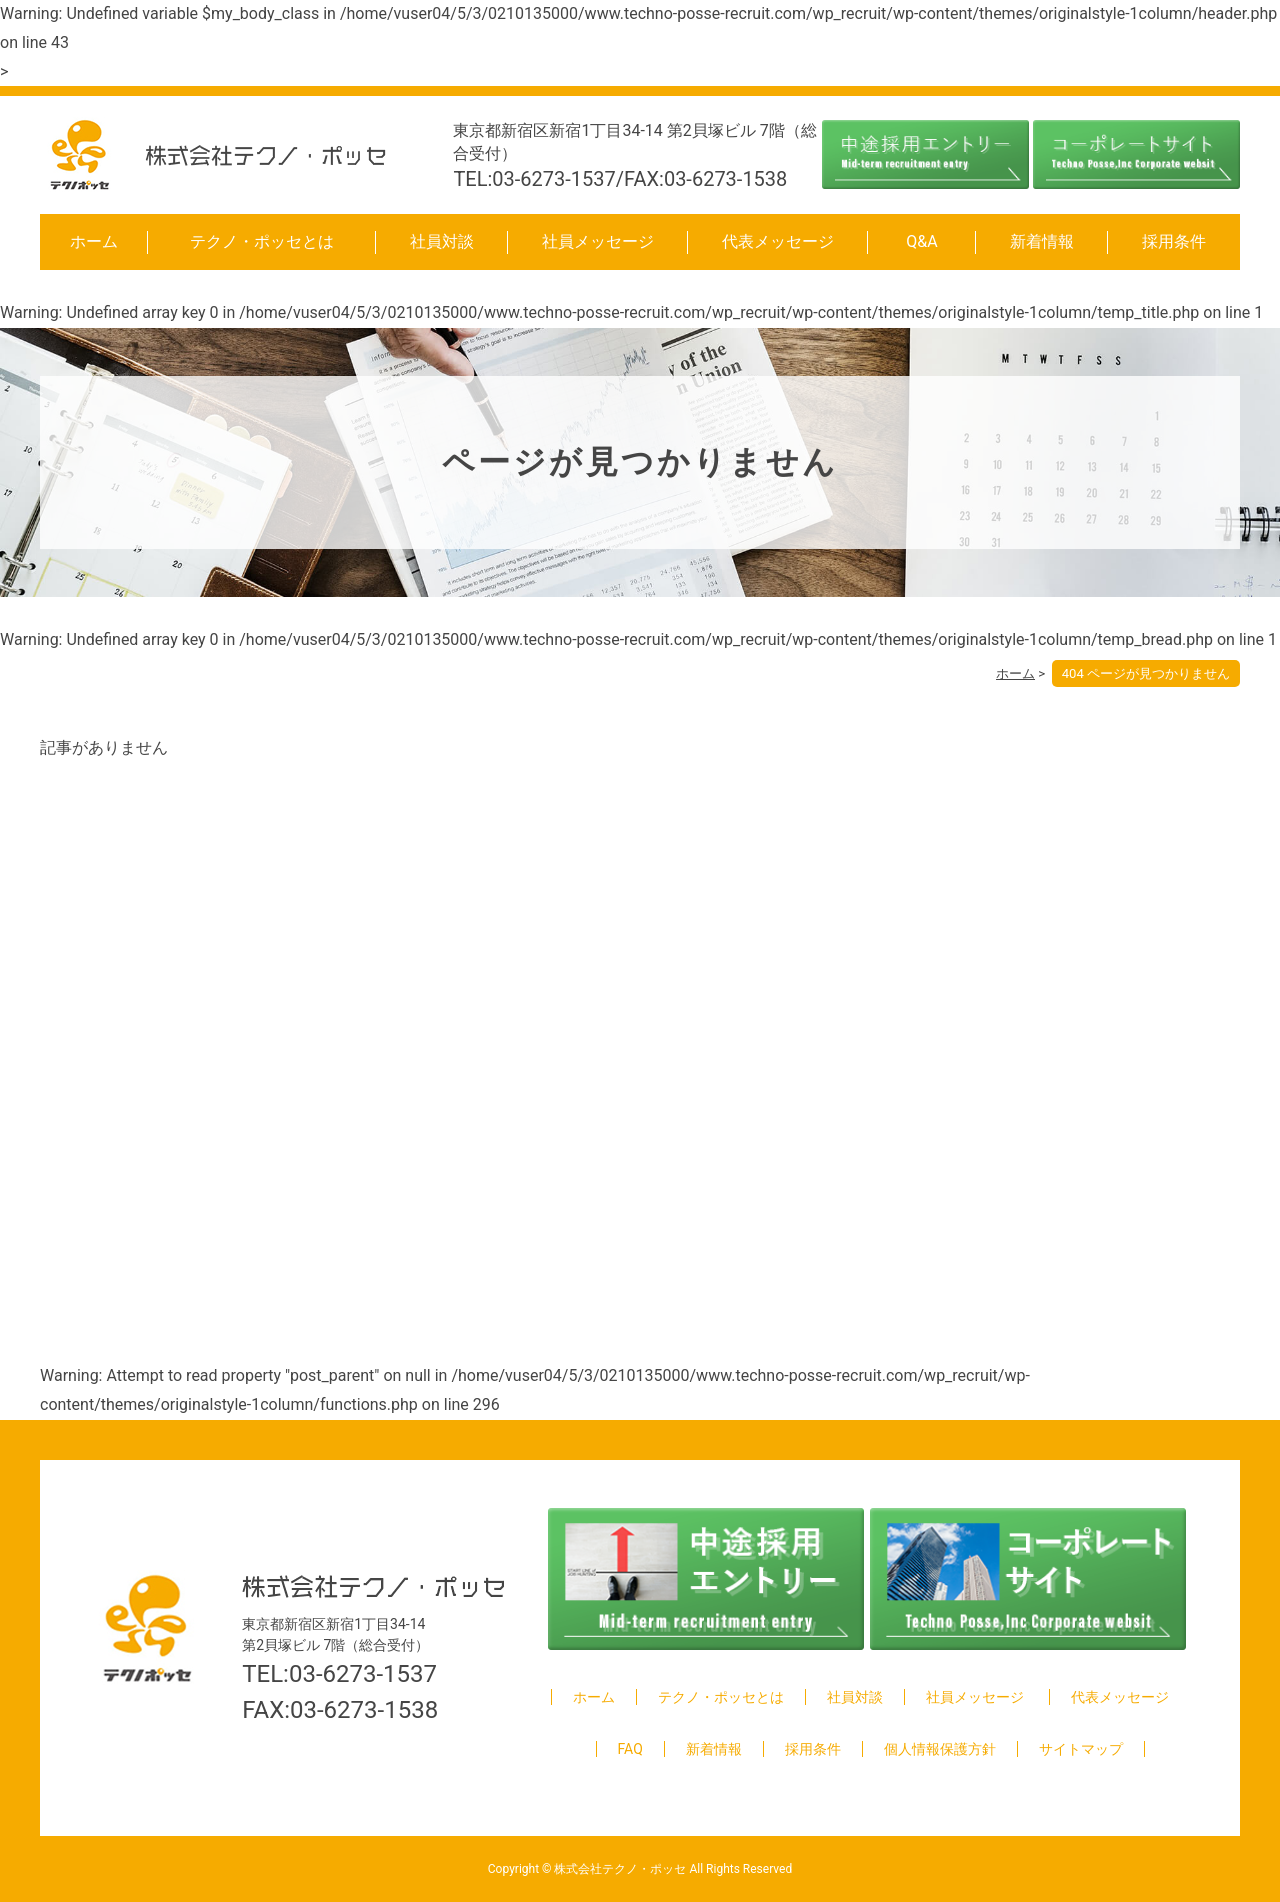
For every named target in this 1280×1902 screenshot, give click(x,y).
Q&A (921, 241)
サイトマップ (1081, 1749)
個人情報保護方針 (940, 1749)
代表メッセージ (778, 241)
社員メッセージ (598, 241)
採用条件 (1174, 241)
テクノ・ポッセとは (262, 241)
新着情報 (1042, 241)
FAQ (630, 1749)
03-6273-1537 (363, 1674)
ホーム (94, 241)
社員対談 (442, 241)
